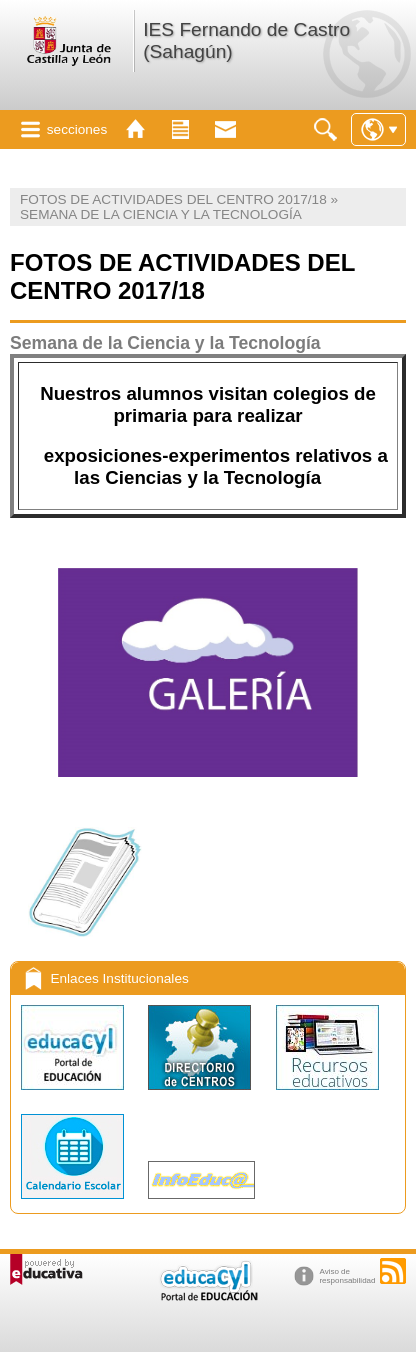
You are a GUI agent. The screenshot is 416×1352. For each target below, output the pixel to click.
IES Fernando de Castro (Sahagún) (246, 40)
